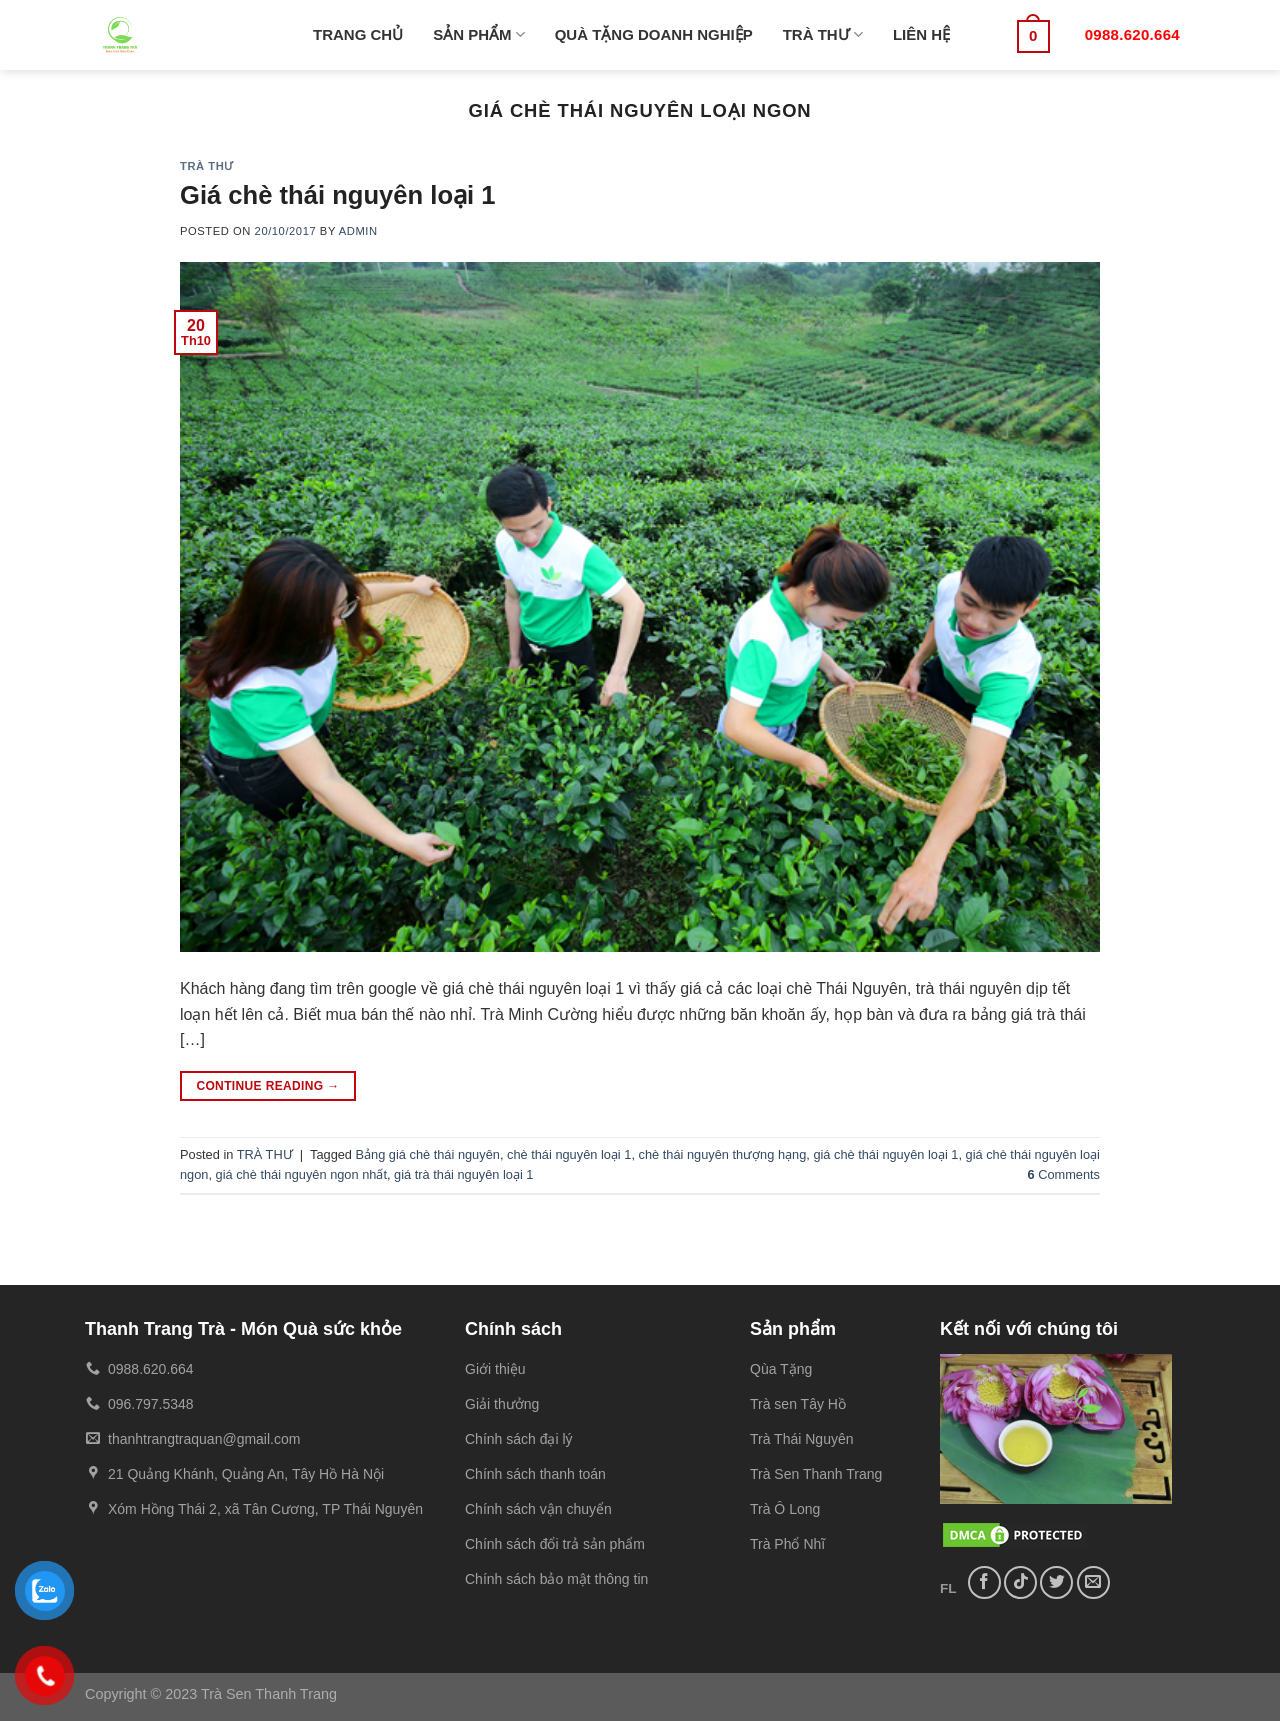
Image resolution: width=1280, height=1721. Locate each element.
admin (358, 231)
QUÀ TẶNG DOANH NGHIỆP (654, 34)
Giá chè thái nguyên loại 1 (338, 195)
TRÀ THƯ (823, 34)
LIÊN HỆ (921, 34)
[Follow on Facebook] (984, 1582)
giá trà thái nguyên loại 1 (463, 1174)
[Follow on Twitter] (1056, 1582)
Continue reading (267, 1086)
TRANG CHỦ (358, 34)
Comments (1063, 1174)
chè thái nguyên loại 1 (569, 1154)
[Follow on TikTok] (1020, 1582)
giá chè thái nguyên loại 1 (885, 1154)
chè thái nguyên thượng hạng (723, 1154)
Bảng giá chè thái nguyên (428, 1154)
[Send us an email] (1093, 1582)
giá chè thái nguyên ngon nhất (301, 1174)
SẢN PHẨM (479, 34)
